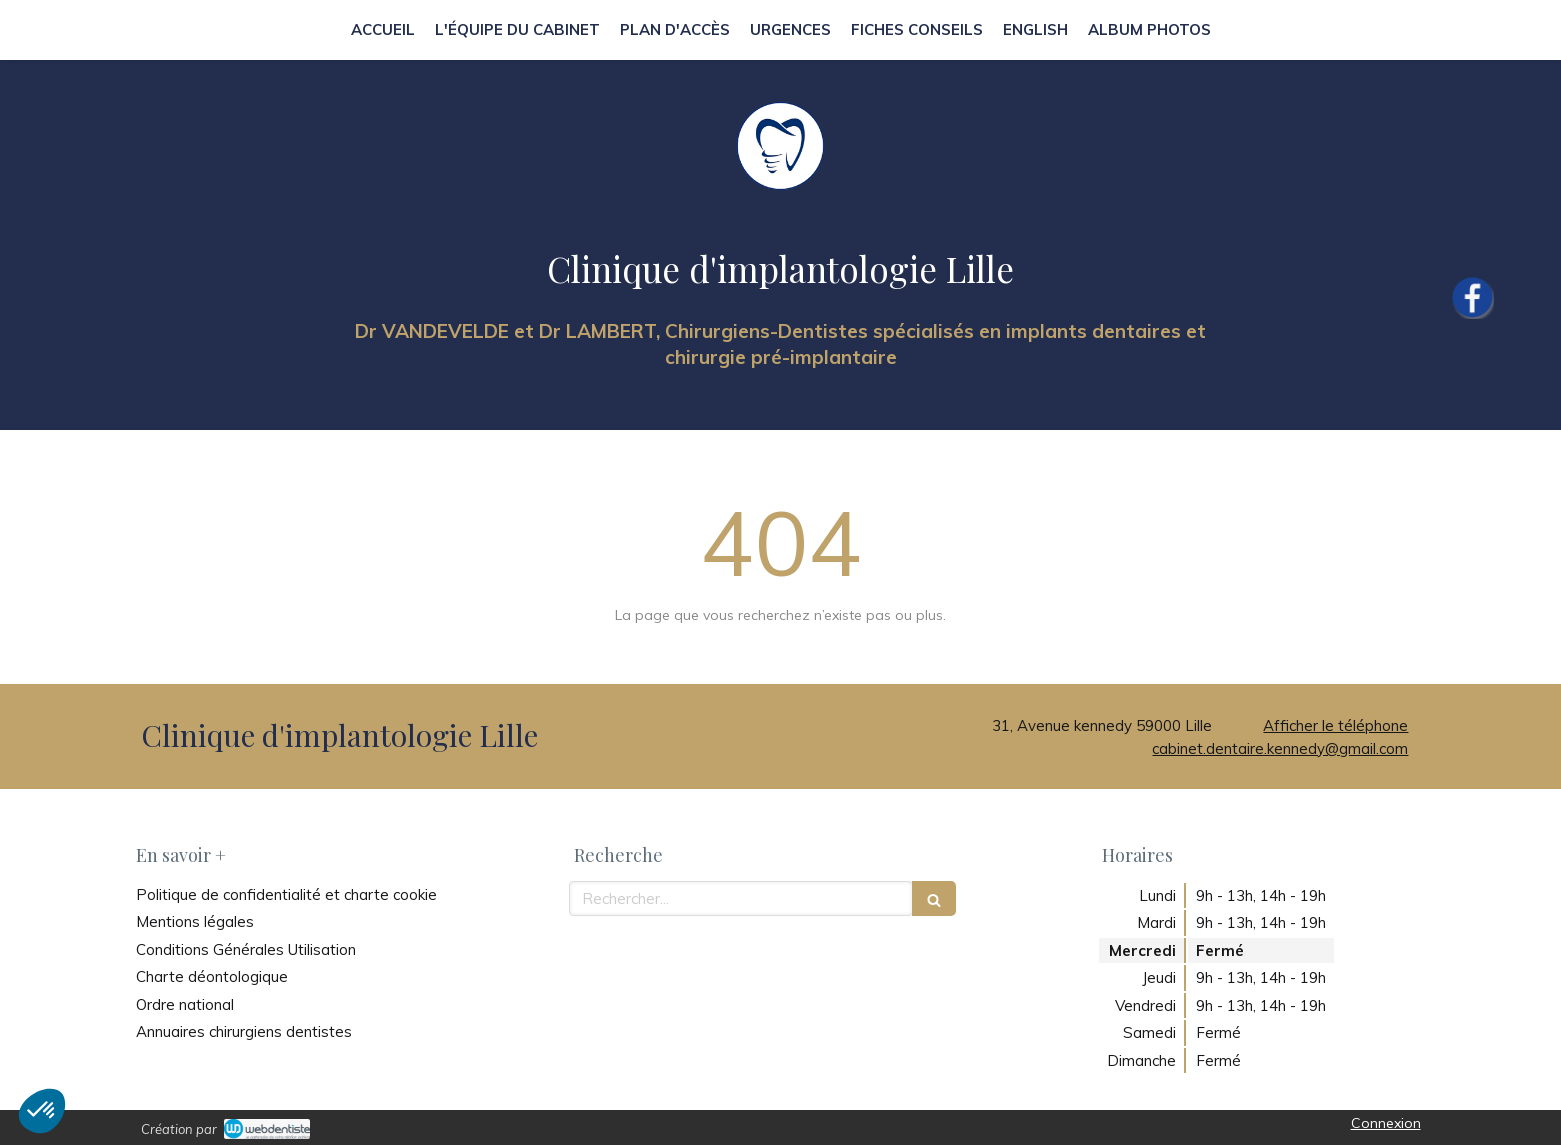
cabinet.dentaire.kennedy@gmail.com (1280, 748)
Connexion (1386, 1123)
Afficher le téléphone (1335, 725)
